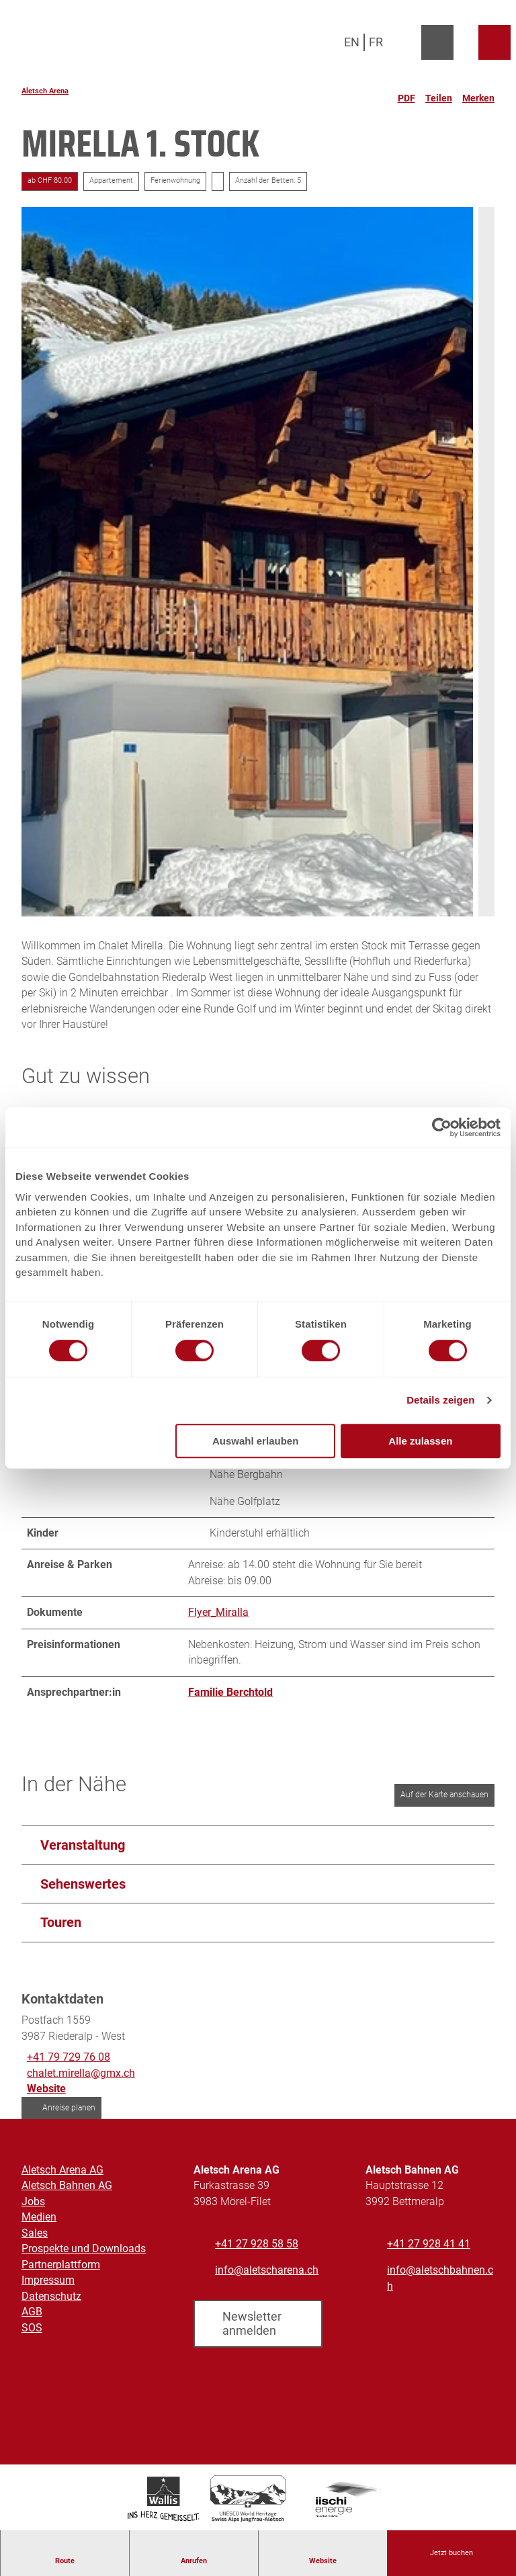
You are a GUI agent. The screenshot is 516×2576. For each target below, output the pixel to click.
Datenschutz (51, 2296)
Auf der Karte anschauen (444, 1794)
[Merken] (478, 93)
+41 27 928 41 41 (428, 2243)
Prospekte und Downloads (84, 2249)
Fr (376, 42)
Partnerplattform (61, 2264)
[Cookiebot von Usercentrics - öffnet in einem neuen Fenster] (442, 1127)
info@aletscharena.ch (266, 2270)
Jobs (33, 2201)
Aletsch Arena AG (62, 2169)
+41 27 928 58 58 (256, 2243)
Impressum (48, 2280)
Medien (39, 2217)
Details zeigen (440, 1400)
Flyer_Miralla (218, 1612)
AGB (32, 2311)
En (351, 42)
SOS (32, 2327)
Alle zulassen (420, 1441)
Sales (35, 2233)
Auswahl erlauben (255, 1441)
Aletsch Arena (45, 91)
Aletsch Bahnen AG (67, 2186)
